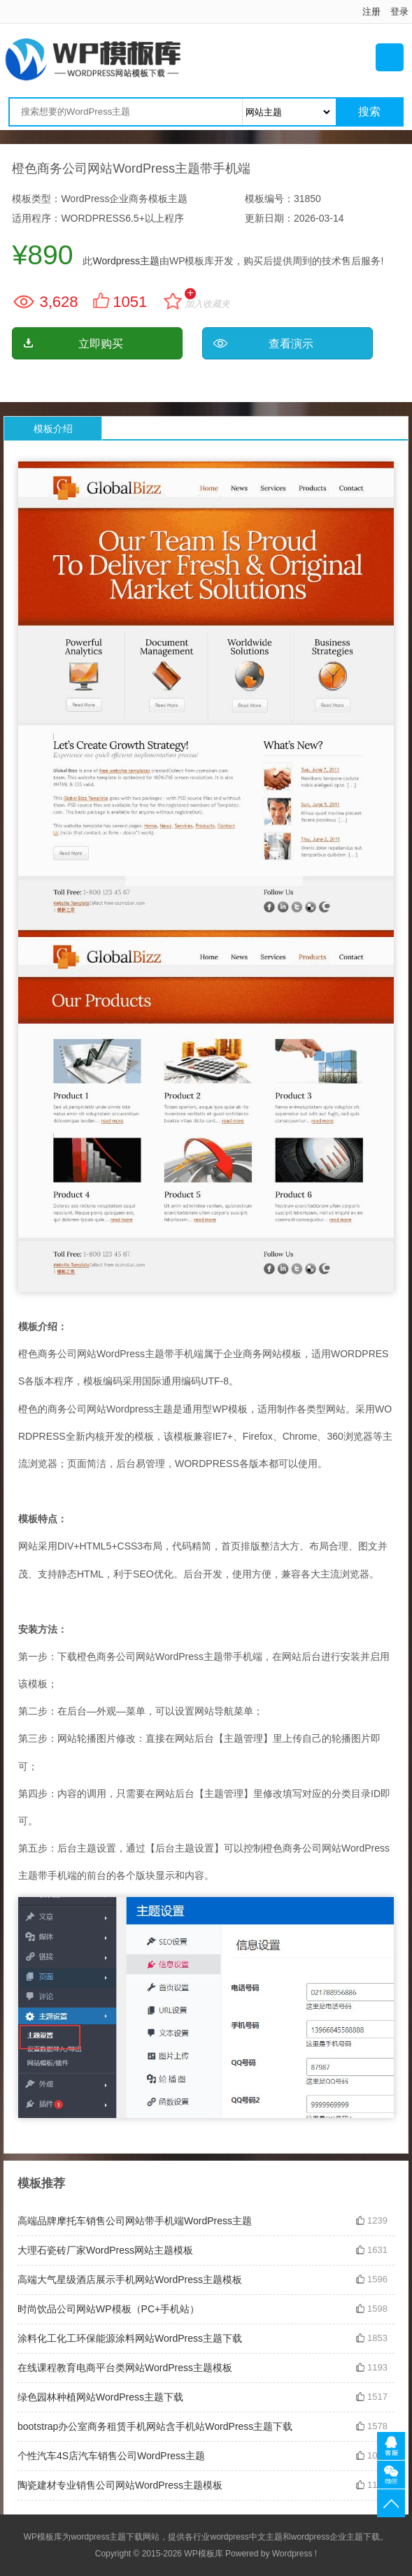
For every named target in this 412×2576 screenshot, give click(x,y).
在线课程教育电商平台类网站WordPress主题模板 (124, 2367)
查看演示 (291, 344)
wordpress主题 (98, 2537)
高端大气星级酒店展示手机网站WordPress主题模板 (129, 2279)
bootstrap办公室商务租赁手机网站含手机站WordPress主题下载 (154, 2426)
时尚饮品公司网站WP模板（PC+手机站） (108, 2308)
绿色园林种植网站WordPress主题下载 (100, 2397)
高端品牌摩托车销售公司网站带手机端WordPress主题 (134, 2220)
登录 (399, 11)
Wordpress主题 (125, 260)
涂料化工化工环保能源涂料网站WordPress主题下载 (129, 2338)
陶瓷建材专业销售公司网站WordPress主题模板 (119, 2485)
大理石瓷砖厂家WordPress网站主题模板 (105, 2250)
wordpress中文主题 (246, 2537)
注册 (371, 11)
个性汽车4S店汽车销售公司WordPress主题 (111, 2455)
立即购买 (100, 344)
